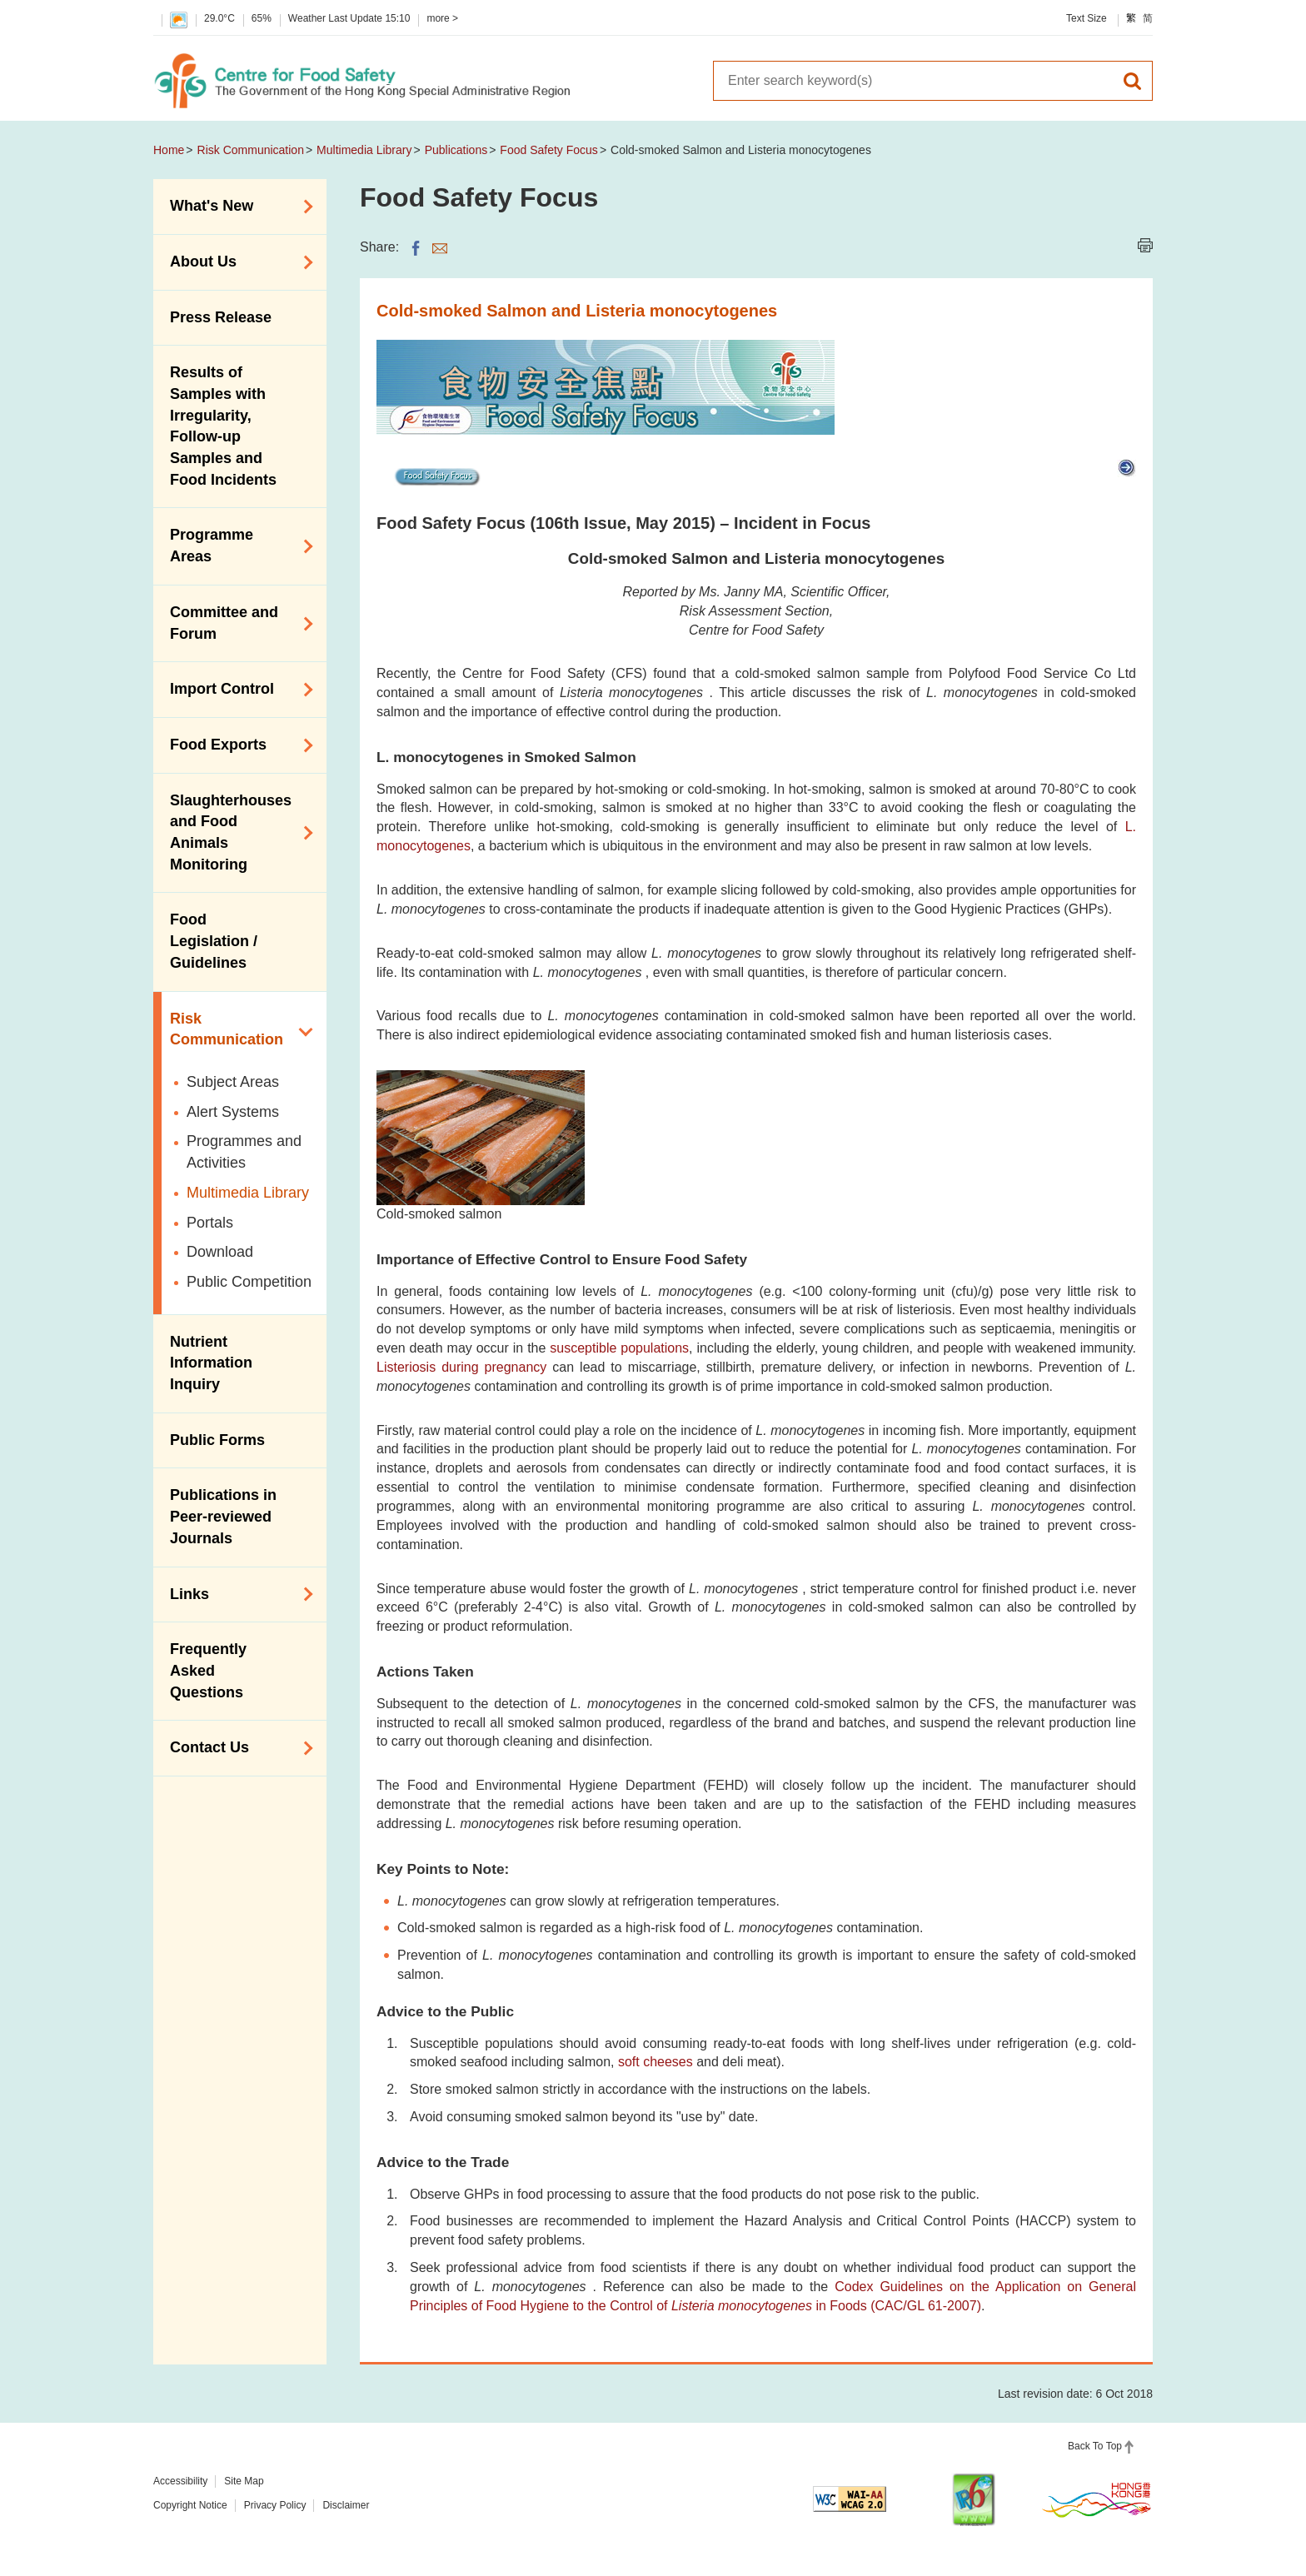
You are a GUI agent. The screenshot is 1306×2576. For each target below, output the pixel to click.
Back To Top (1095, 2446)
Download (220, 1251)
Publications (456, 150)
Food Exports (235, 745)
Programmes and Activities (244, 1152)
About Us (235, 262)
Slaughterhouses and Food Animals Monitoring (235, 832)
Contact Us (235, 1748)
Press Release (221, 317)
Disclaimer (345, 2505)
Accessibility (180, 2481)
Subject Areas (233, 1082)
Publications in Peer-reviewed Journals (223, 1516)
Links (235, 1594)
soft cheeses (655, 2062)
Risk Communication (250, 150)
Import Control (235, 689)
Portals (210, 1222)
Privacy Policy (275, 2505)
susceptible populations (619, 1348)
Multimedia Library (364, 150)
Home (168, 150)
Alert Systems (233, 1112)
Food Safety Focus (549, 150)
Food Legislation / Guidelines (213, 940)
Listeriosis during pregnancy (461, 1367)
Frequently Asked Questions (208, 1670)
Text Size (1086, 18)
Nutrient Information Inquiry (211, 1363)
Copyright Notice (190, 2505)
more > (442, 18)
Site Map (243, 2481)
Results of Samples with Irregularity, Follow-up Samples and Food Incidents (223, 426)
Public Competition (249, 1281)
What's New (235, 206)
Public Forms (217, 1440)
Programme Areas (235, 545)
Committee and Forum (235, 623)
